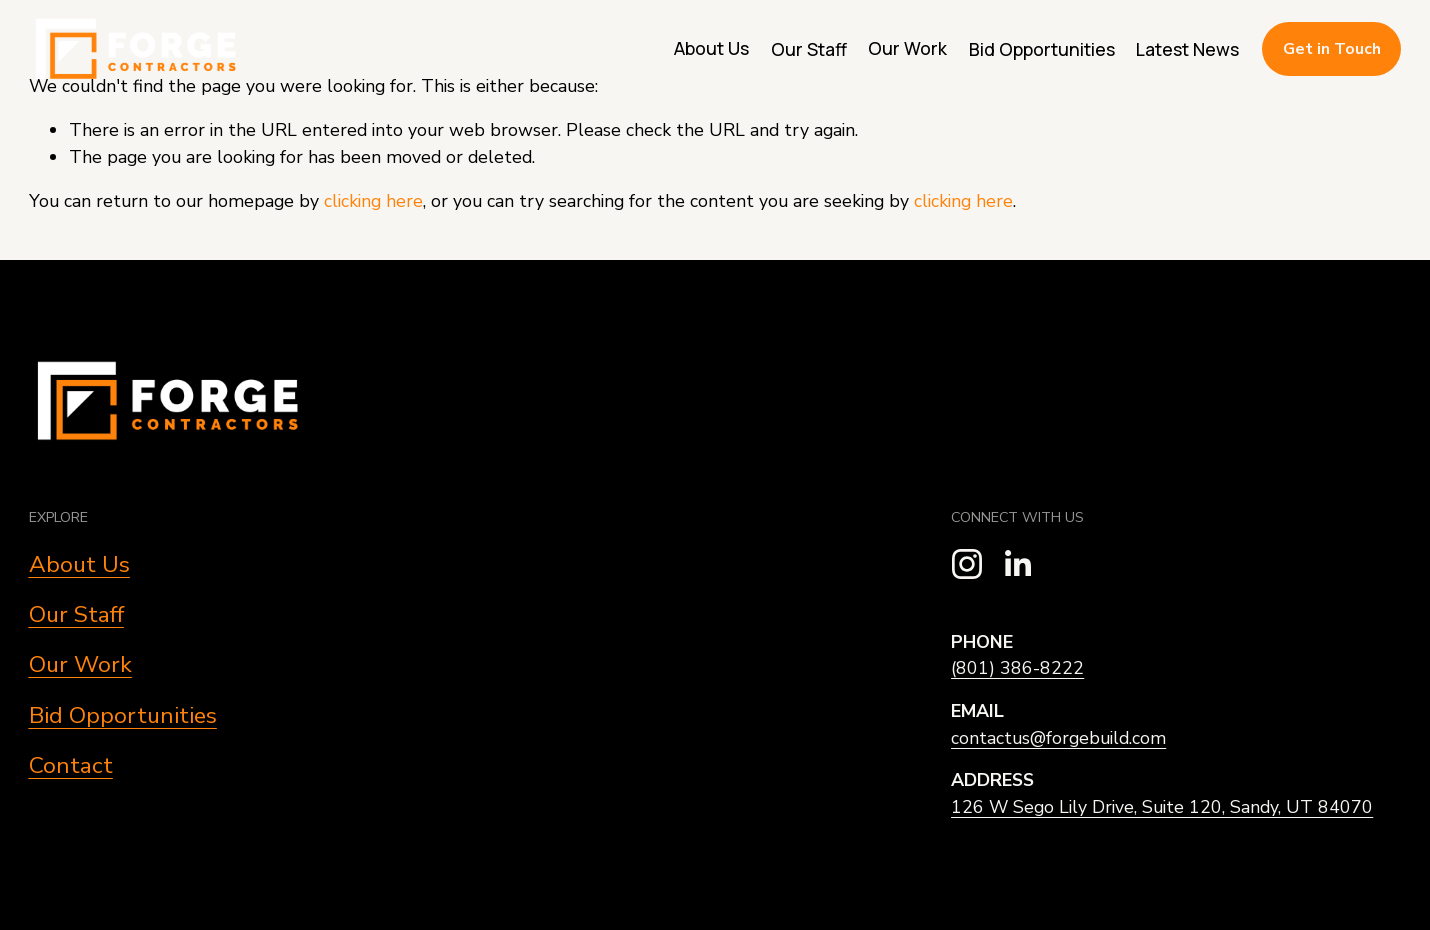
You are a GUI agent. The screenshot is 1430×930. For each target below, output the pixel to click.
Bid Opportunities (1042, 49)
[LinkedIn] (1017, 564)
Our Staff (809, 49)
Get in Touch (1332, 49)
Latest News (1187, 49)
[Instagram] (967, 564)
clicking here (373, 201)
